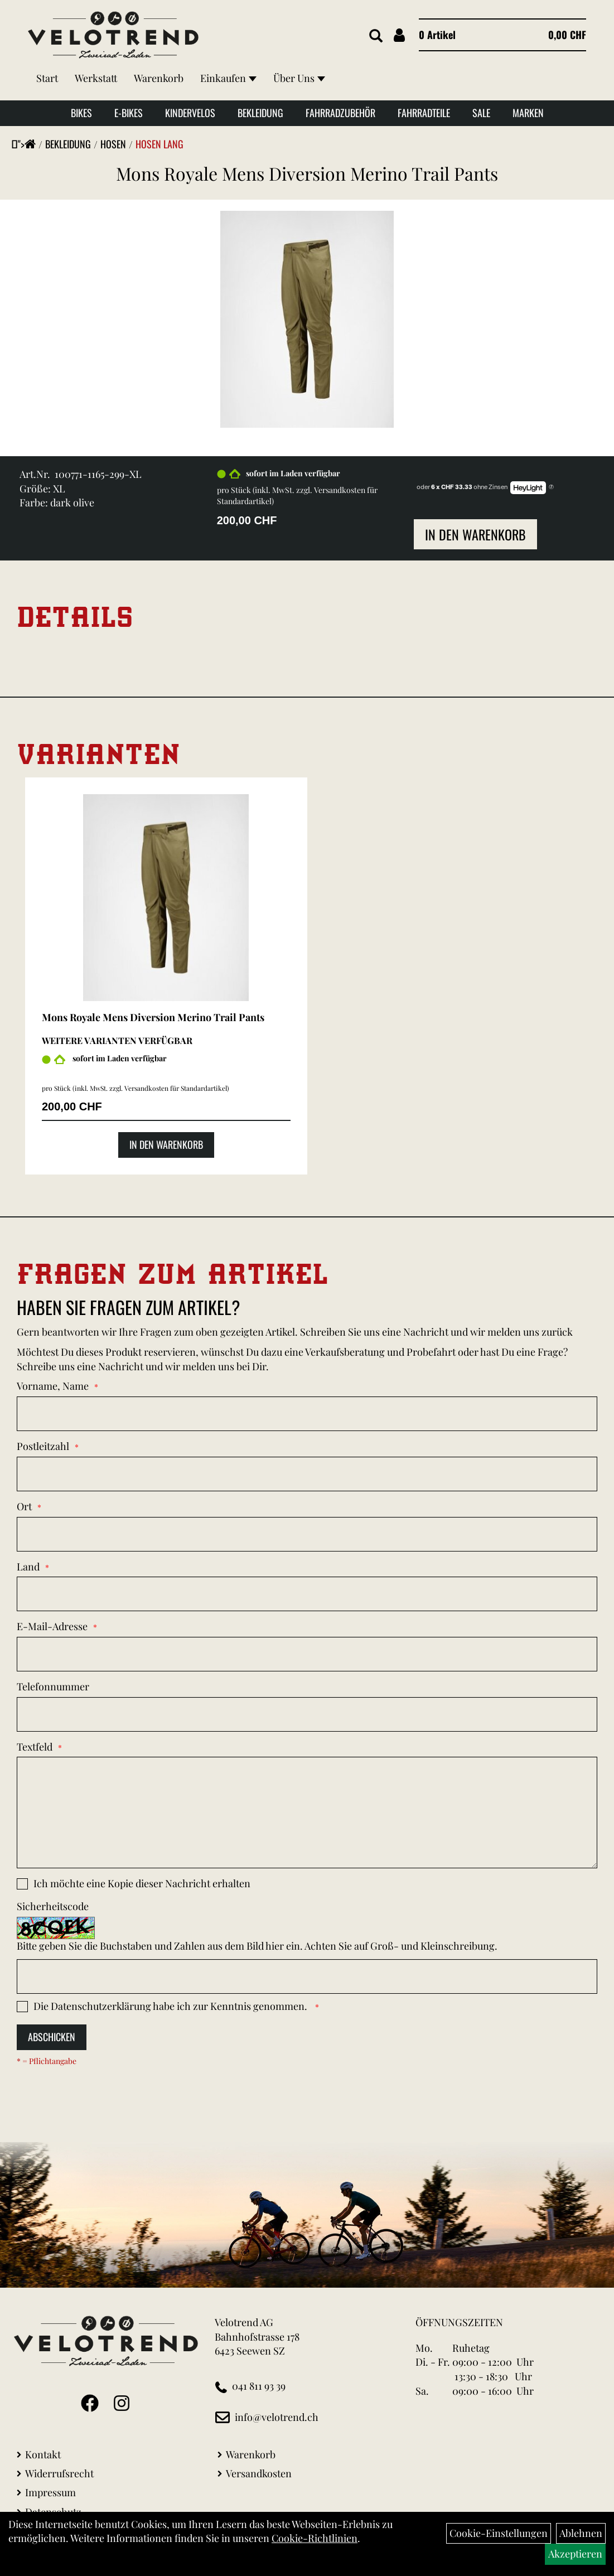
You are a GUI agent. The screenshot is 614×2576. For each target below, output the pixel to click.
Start (47, 78)
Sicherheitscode (53, 1906)
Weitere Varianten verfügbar (117, 1040)
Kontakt (43, 2454)
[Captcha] (307, 1976)
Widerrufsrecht (59, 2473)
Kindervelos (190, 112)
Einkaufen (228, 78)
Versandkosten (259, 2473)
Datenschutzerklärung (101, 2006)
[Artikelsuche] (376, 36)
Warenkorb (158, 78)
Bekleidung (260, 112)
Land (28, 1566)
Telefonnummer (53, 1686)
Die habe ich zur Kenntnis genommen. (171, 2006)
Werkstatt (96, 78)
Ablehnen (580, 2533)
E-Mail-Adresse (52, 1626)
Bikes (81, 112)
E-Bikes (128, 112)
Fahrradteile (424, 112)
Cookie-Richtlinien (314, 2538)
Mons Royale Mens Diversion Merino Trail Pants (307, 173)
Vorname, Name (53, 1386)
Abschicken (51, 2036)
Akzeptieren (575, 2553)
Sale (481, 112)
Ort (24, 1506)
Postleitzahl (43, 1446)
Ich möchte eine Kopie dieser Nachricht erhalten (141, 1883)
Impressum (50, 2492)
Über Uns (299, 78)
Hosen (113, 144)
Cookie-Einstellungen (498, 2533)
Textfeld (34, 1746)
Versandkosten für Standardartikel (175, 1088)
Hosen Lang (159, 144)
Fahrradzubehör (340, 112)
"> (27, 144)
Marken (528, 112)
